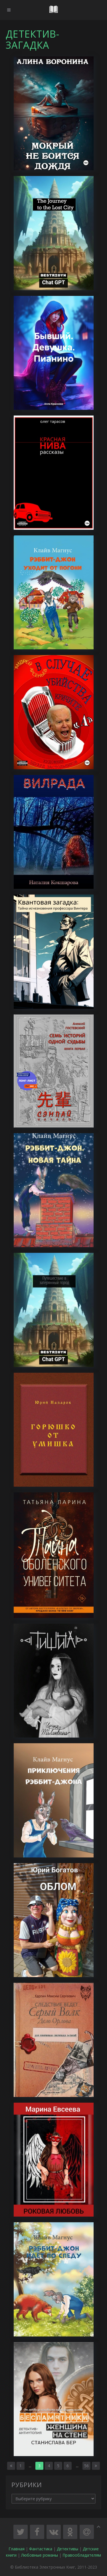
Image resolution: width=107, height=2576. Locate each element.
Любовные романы (39, 2555)
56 (86, 2465)
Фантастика (40, 2549)
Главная (17, 2549)
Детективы (67, 2549)
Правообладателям (81, 2555)
